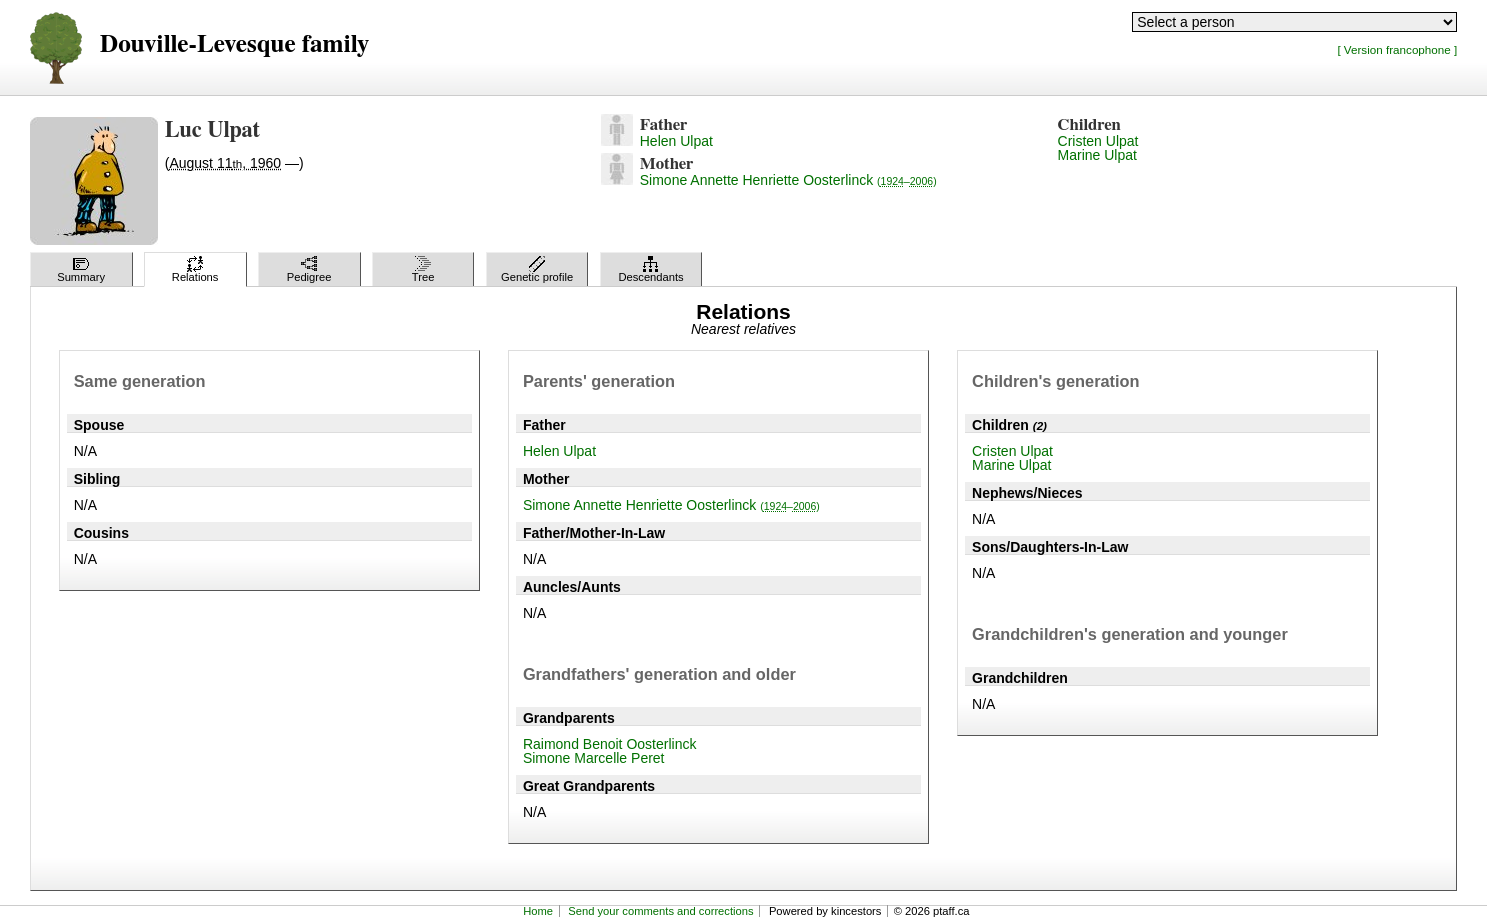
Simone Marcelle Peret (594, 758)
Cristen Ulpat (1098, 141)
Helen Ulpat (676, 141)
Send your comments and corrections (660, 911)
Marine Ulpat (1097, 155)
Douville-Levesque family (234, 44)
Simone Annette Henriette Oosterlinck (788, 180)
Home (538, 911)
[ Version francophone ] (1397, 49)
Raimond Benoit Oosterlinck (610, 744)
